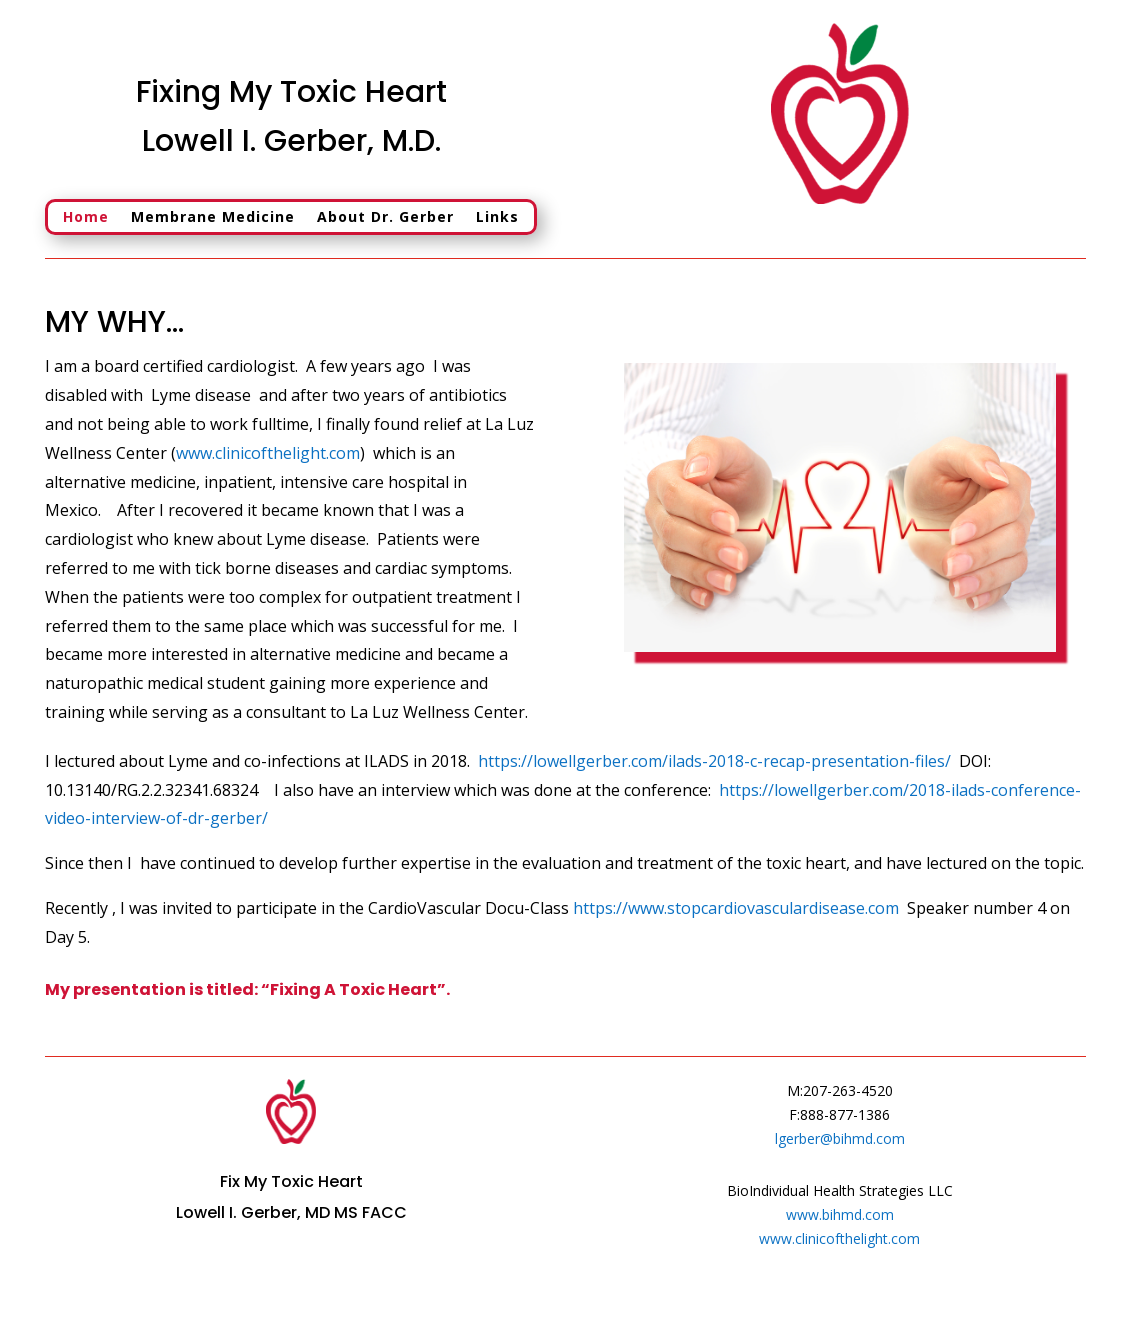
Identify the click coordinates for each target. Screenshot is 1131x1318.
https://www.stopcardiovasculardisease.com (736, 908)
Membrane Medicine (213, 218)
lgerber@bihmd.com (840, 1138)
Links (497, 218)
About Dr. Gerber (385, 218)
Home (86, 218)
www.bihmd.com (840, 1214)
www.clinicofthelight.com (268, 453)
